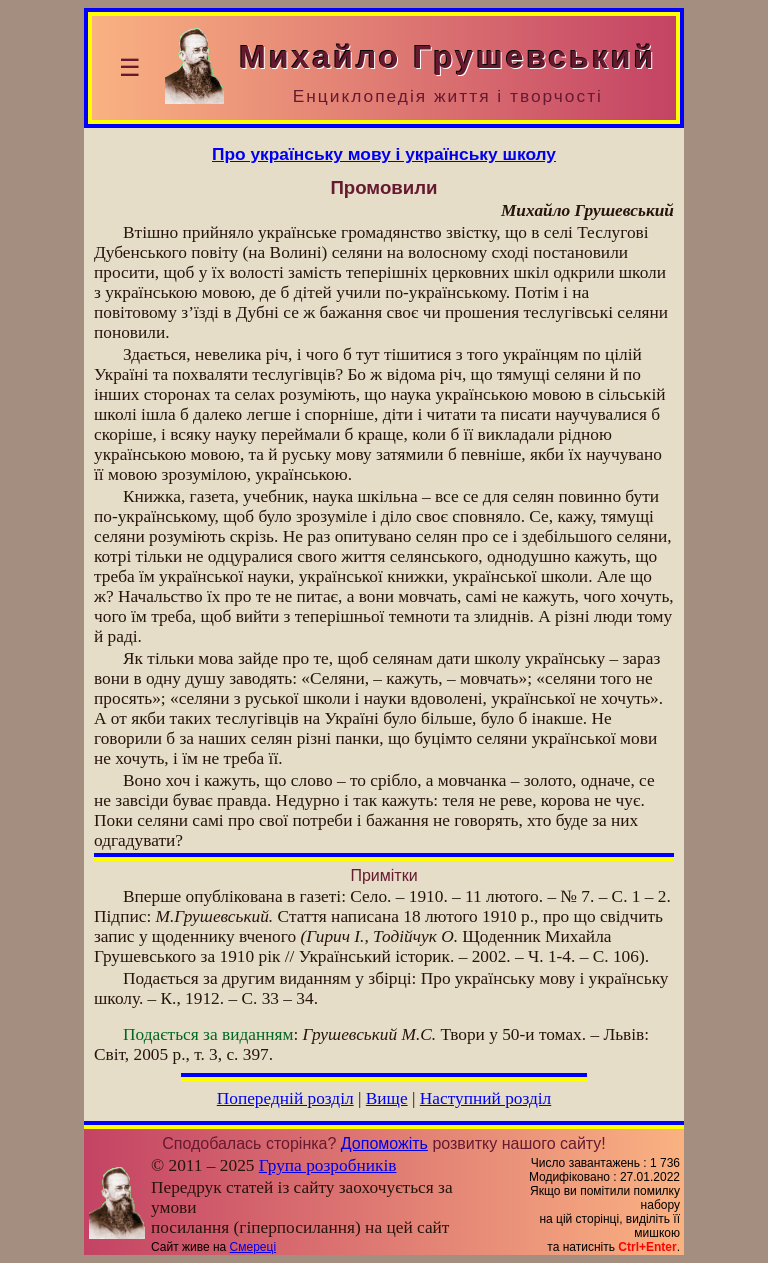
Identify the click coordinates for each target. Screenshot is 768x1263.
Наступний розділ (485, 1098)
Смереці (253, 1247)
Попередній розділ (285, 1098)
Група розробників (328, 1165)
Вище (387, 1098)
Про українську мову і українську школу (384, 154)
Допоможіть (384, 1143)
